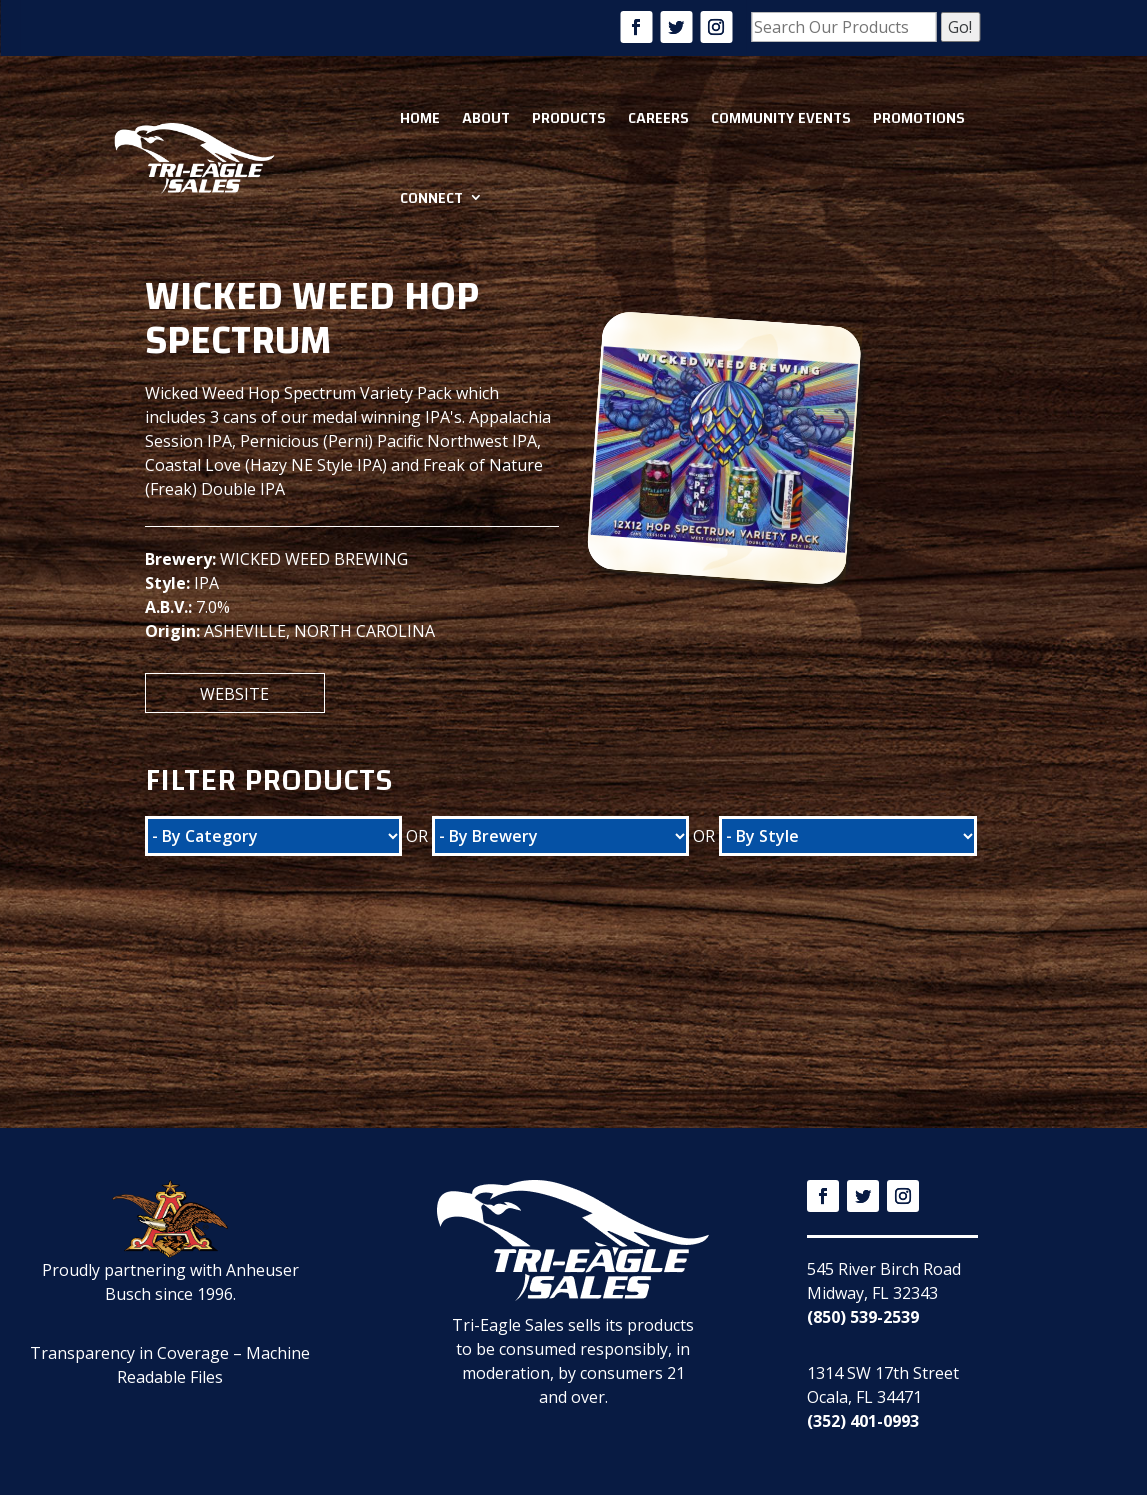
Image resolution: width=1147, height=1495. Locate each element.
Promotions (919, 118)
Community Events (781, 118)
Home (420, 118)
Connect (431, 198)
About (486, 118)
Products (569, 118)
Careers (658, 118)
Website (234, 694)
